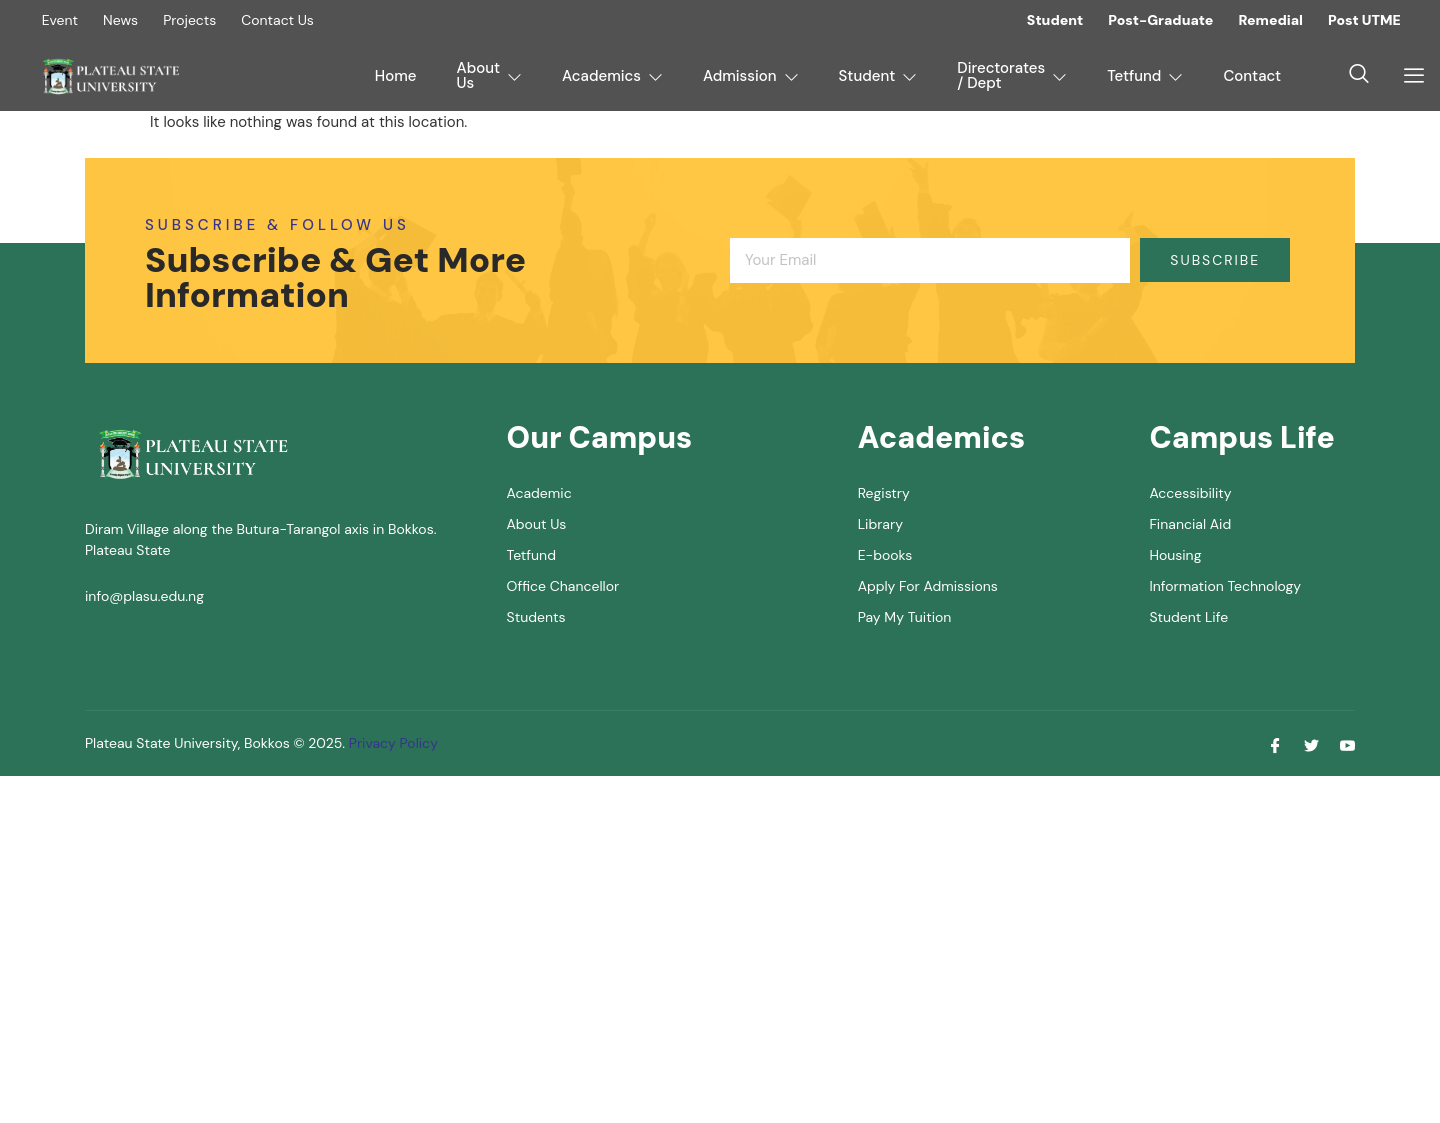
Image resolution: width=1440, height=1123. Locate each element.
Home (396, 76)
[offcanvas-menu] (1406, 76)
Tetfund (1145, 76)
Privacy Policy (391, 743)
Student (878, 76)
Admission (751, 76)
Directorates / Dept (1012, 75)
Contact (1252, 76)
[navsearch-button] (1359, 76)
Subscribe (1215, 260)
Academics (612, 76)
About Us (490, 75)
